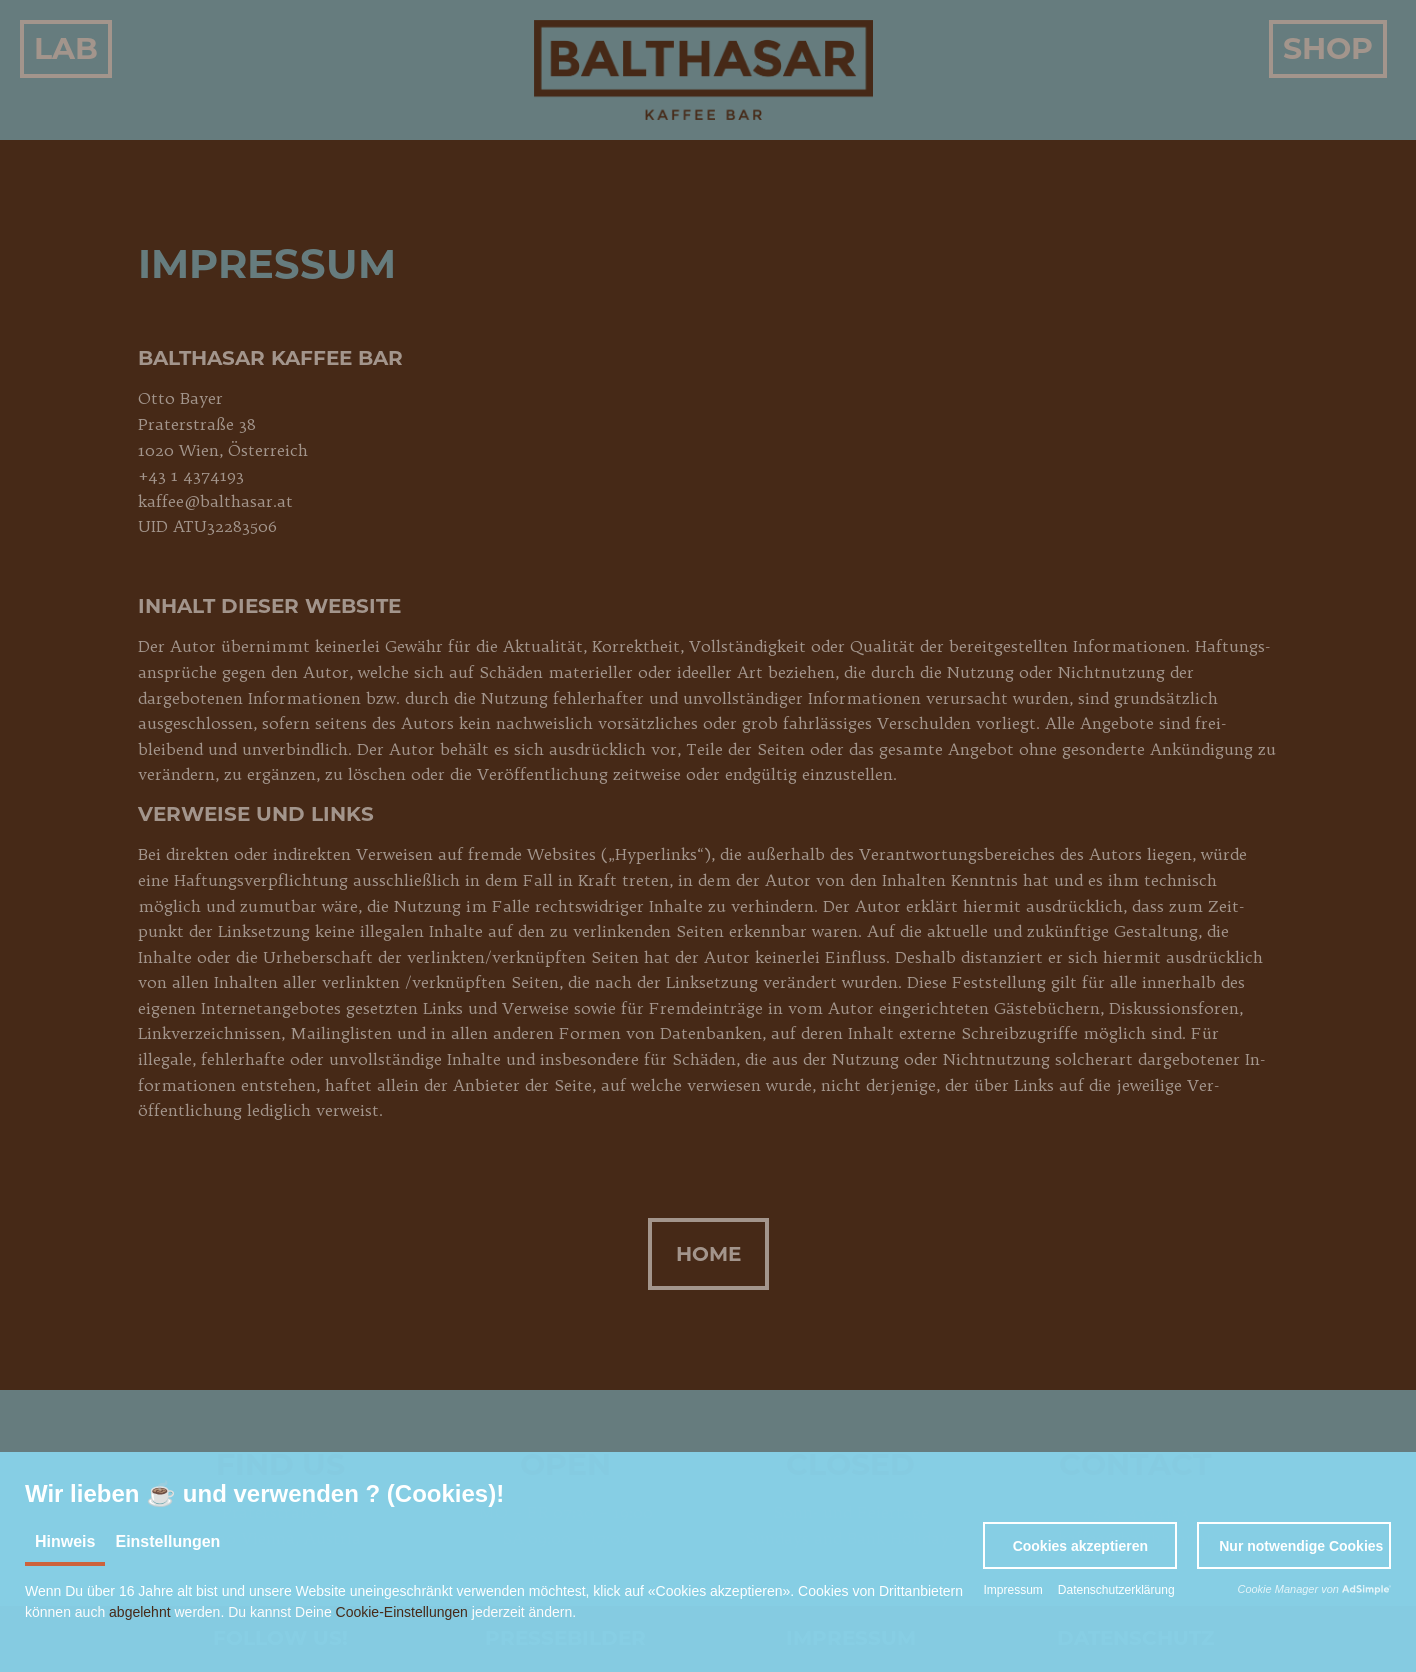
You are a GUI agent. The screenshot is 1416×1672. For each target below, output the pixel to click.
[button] (1080, 1545)
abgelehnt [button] (140, 1612)
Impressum (1012, 1590)
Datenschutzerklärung (1116, 1590)
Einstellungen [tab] (167, 1541)
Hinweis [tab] (65, 1541)
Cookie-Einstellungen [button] (402, 1612)
